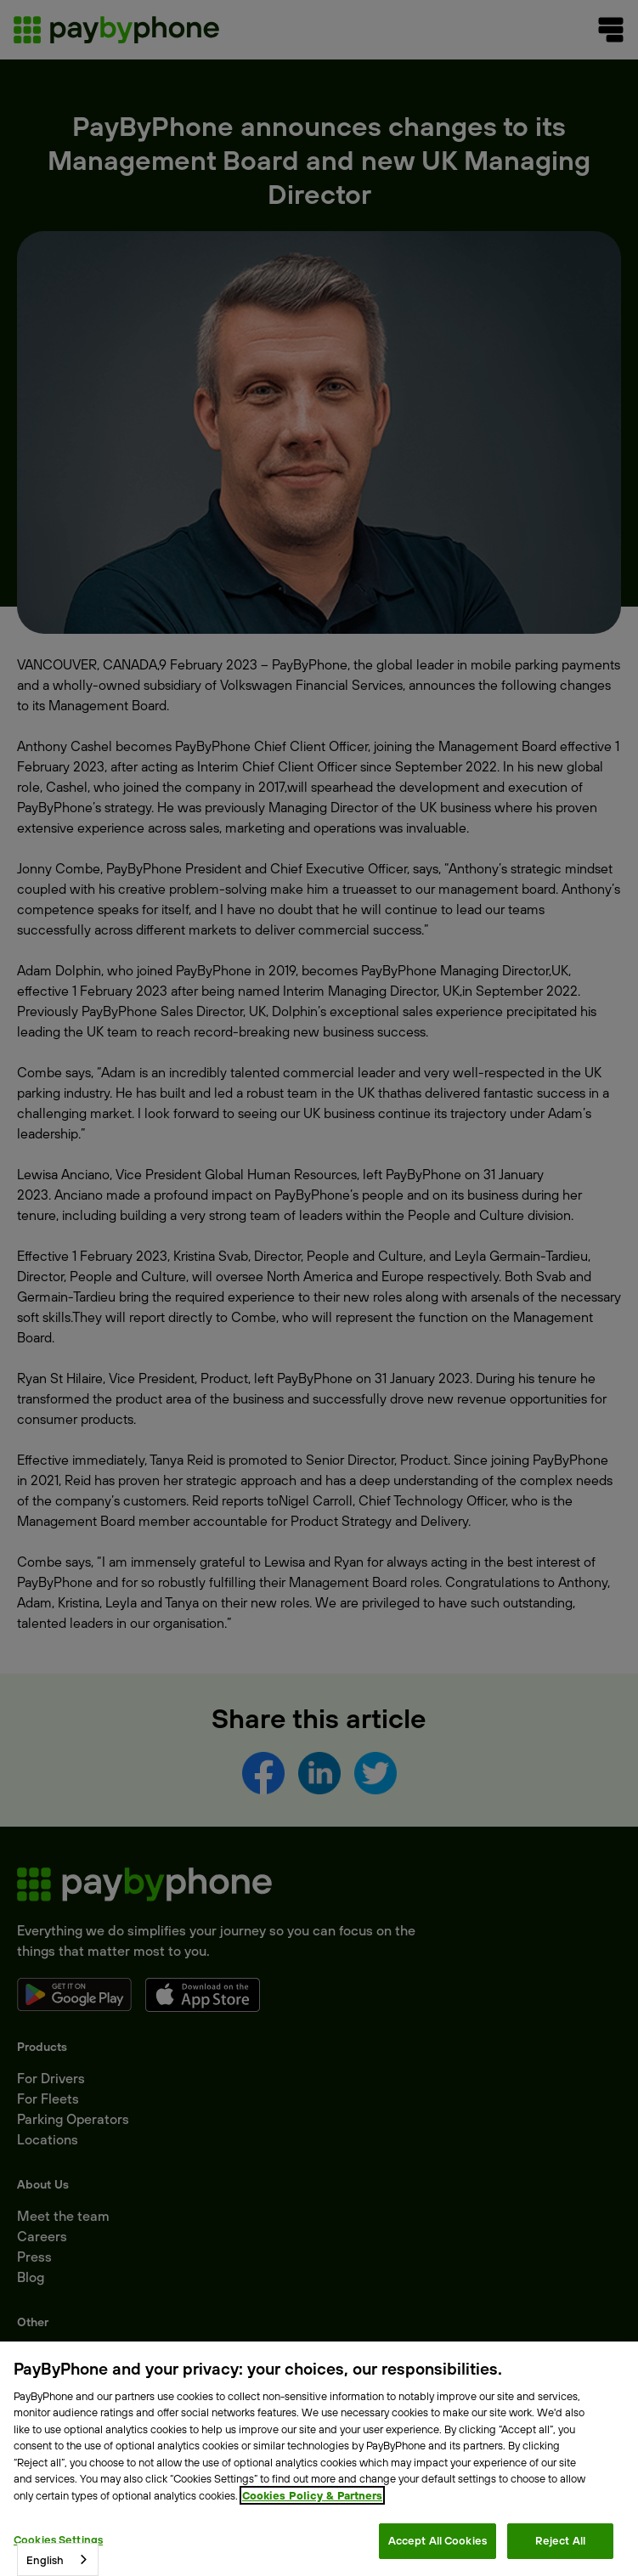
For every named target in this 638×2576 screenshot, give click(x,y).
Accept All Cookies (437, 2540)
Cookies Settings (58, 2539)
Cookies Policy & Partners (312, 2495)
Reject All (560, 2540)
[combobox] (58, 2559)
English (45, 2560)
